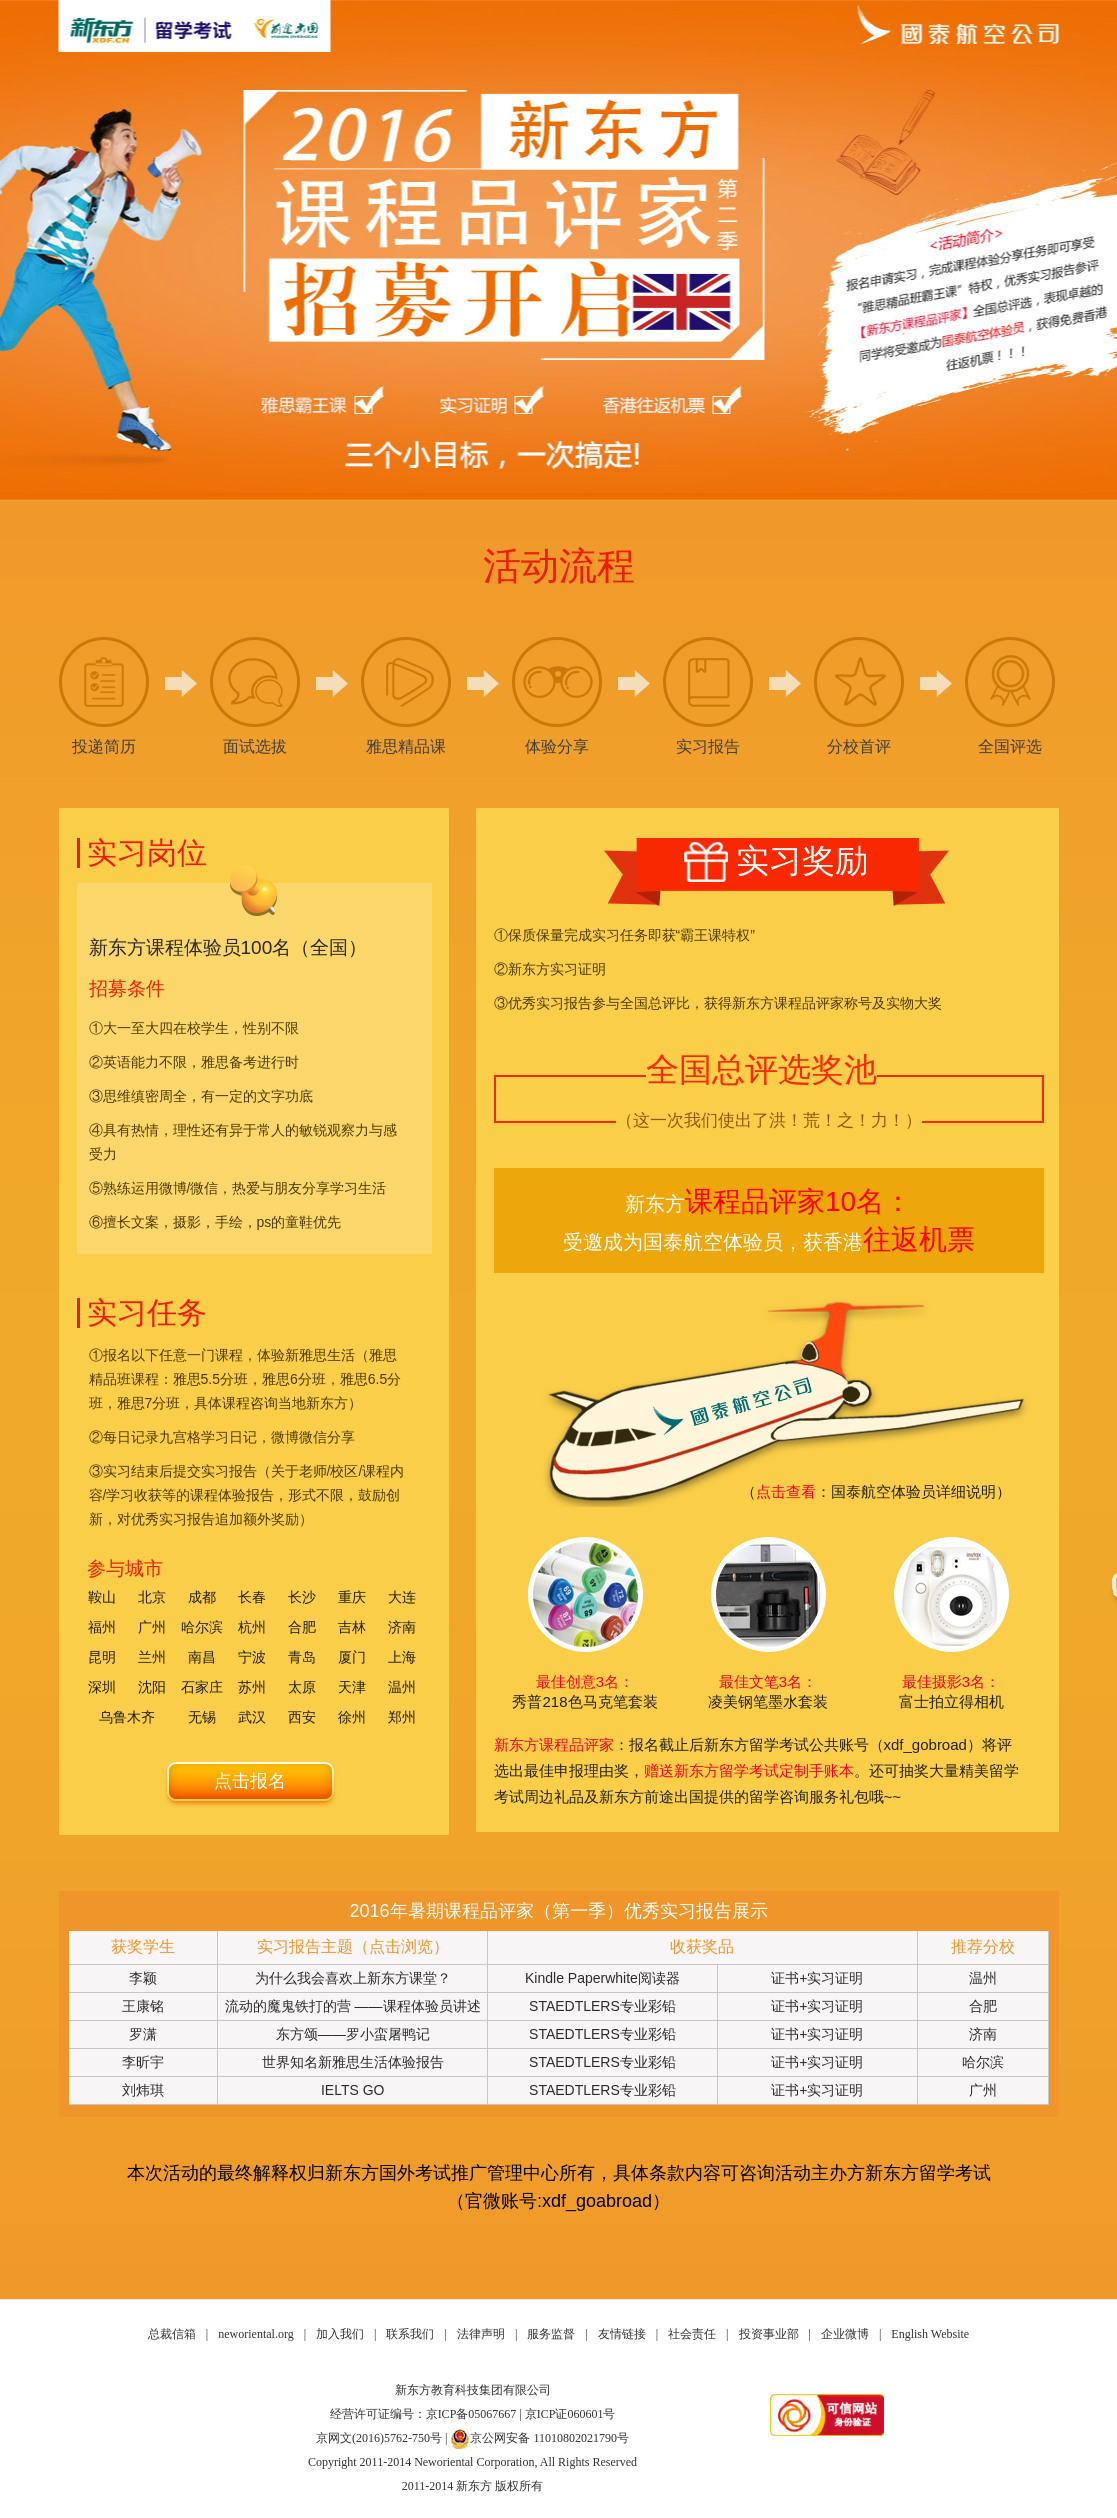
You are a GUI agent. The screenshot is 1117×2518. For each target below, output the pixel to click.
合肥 (302, 1627)
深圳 (102, 1687)
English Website (930, 2334)
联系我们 (410, 2334)
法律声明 (481, 2334)
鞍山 (102, 1597)
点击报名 (250, 1781)
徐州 (352, 1717)
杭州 (252, 1627)
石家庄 (202, 1687)
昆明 (102, 1657)
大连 (402, 1597)
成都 (202, 1597)
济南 (402, 1627)
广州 (152, 1627)
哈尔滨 (202, 1627)
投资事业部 (769, 2334)
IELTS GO (353, 2090)
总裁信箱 (172, 2334)
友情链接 (622, 2334)
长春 (252, 1597)
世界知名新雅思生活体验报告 (353, 2062)
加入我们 (340, 2334)
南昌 (202, 1657)
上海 (402, 1657)
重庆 (352, 1597)
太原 (302, 1687)
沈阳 (152, 1687)
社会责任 (692, 2334)
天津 (352, 1687)
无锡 (202, 1717)
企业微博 (845, 2334)
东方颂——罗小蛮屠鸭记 (353, 2034)
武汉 (252, 1717)
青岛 (302, 1657)
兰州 (152, 1657)
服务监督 (551, 2334)
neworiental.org (255, 2334)
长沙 (302, 1597)
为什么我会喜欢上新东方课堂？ (353, 1978)
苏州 (252, 1687)
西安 (302, 1717)
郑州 (402, 1717)
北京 (152, 1597)
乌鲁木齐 (127, 1717)
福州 (102, 1627)
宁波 (252, 1657)
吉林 (352, 1627)
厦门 (352, 1657)
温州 (402, 1687)
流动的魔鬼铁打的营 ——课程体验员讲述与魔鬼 (353, 2009)
